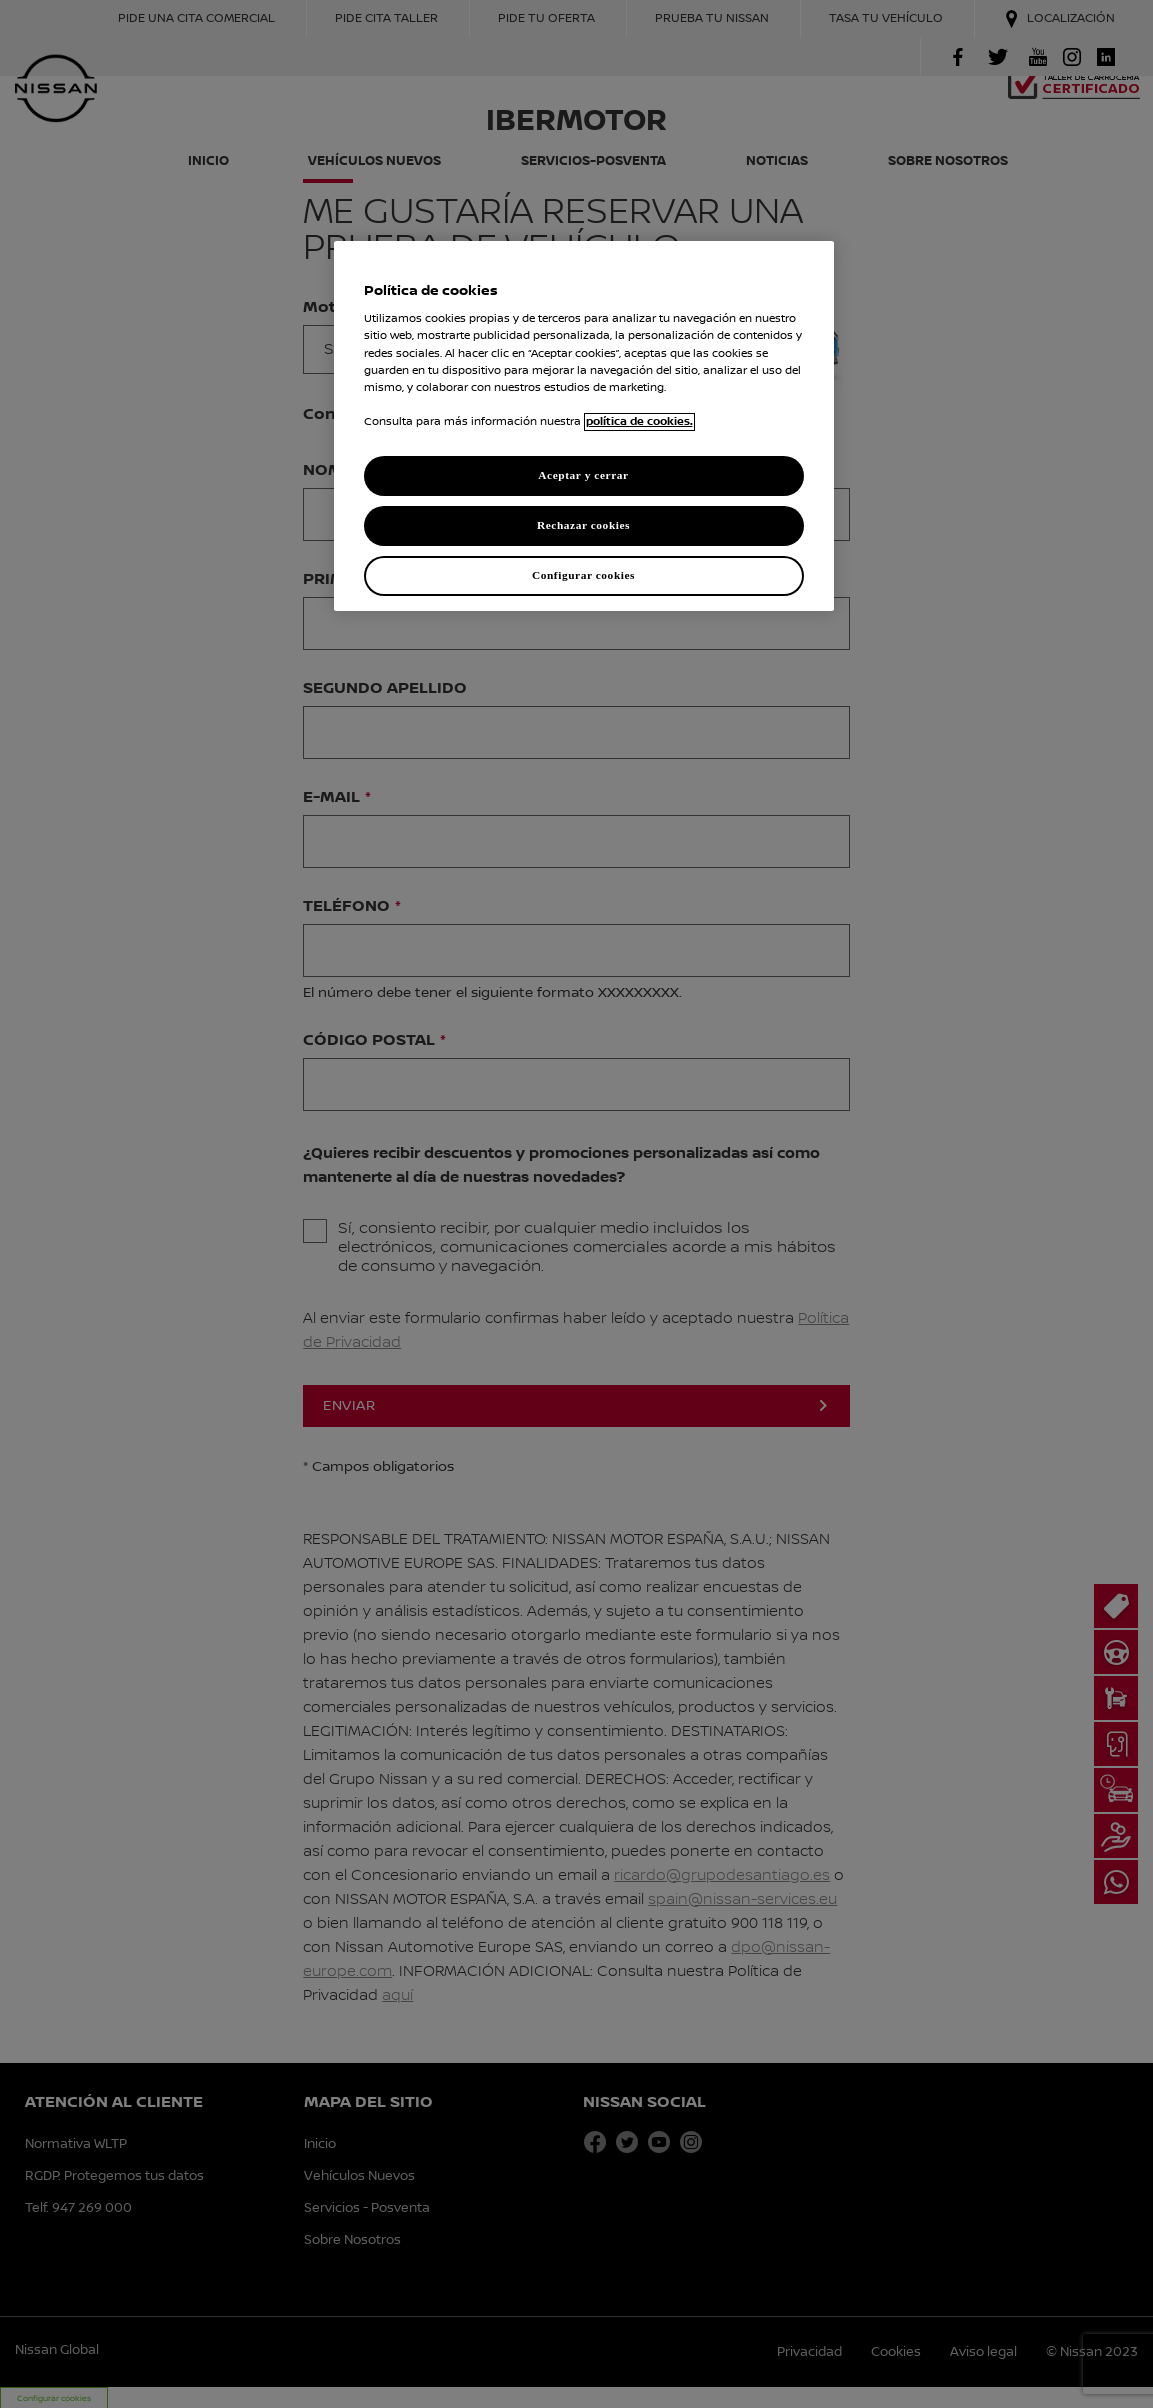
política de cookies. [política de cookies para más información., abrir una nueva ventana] (639, 422)
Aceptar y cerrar (583, 475)
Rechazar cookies (583, 525)
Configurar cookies (583, 575)
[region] (584, 426)
